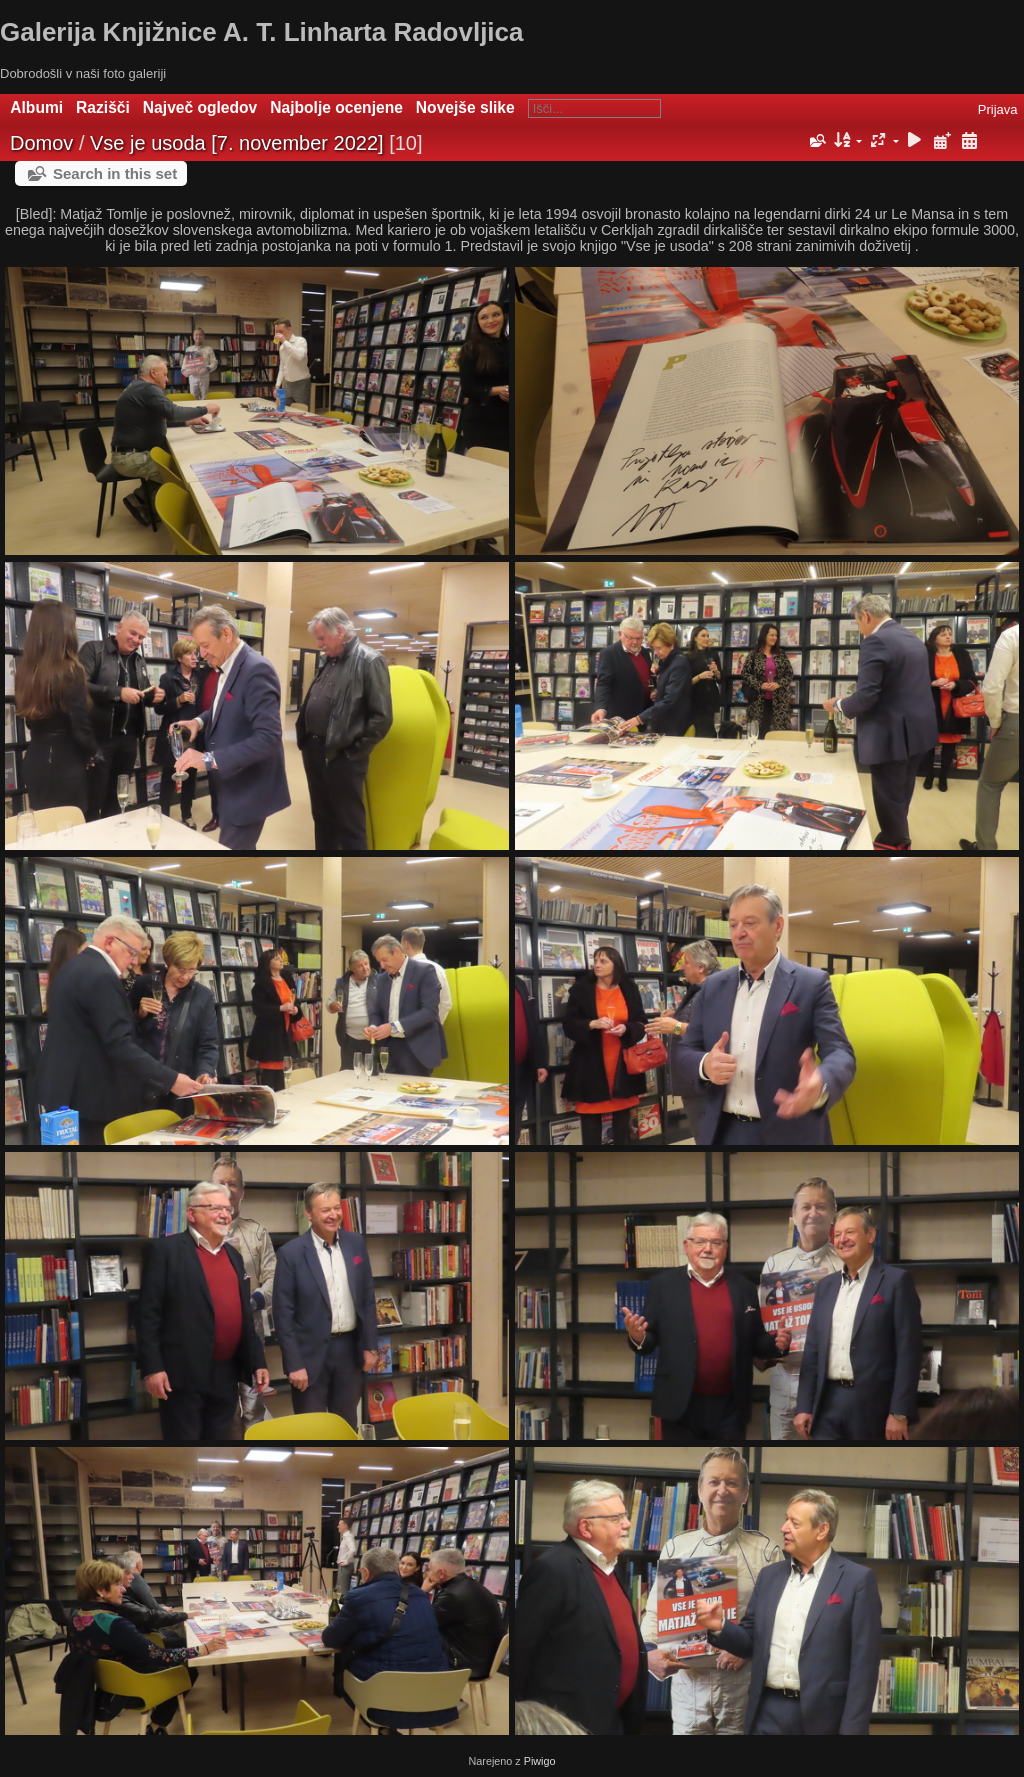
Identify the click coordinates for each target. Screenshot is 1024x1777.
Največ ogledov (200, 107)
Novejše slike (465, 107)
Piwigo (540, 1761)
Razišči (103, 107)
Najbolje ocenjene (336, 107)
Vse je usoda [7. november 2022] (237, 143)
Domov (41, 143)
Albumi (36, 107)
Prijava (998, 109)
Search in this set (115, 173)
